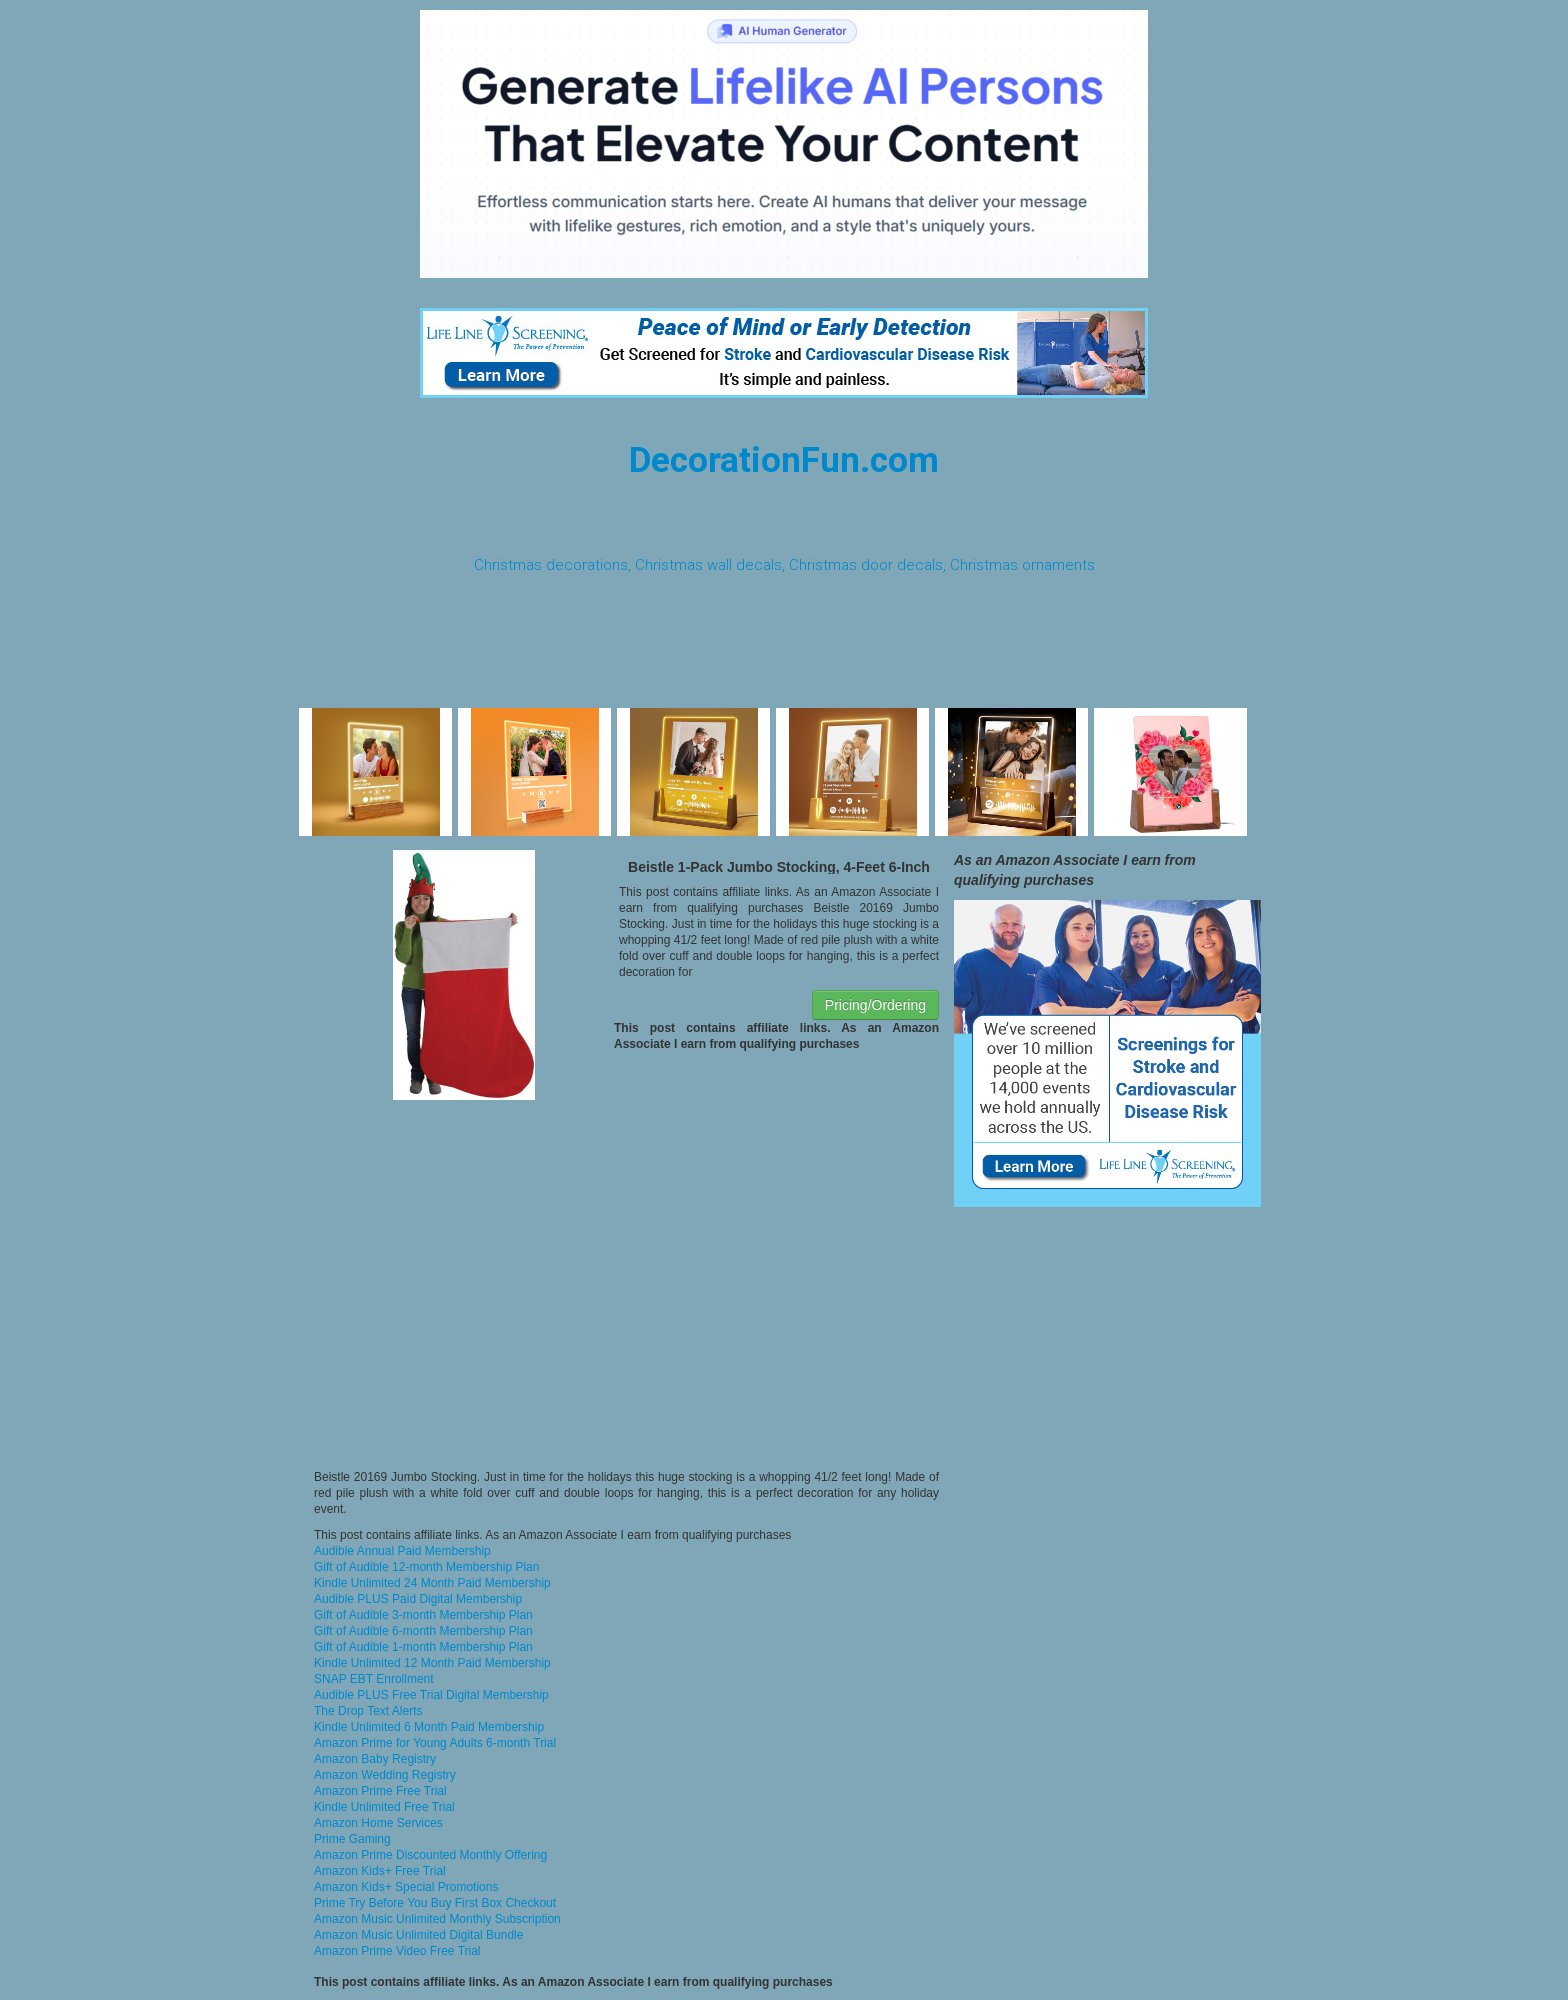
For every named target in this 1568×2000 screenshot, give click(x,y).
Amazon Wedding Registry (385, 1775)
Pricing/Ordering (875, 1005)
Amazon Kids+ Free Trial (380, 1871)
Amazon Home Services (378, 1823)
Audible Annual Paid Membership (402, 1551)
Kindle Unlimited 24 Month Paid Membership (432, 1583)
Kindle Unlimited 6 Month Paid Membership (429, 1727)
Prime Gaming (352, 1839)
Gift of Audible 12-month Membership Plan (426, 1567)
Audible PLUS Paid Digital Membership (418, 1599)
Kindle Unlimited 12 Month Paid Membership (432, 1663)
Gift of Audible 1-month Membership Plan (423, 1647)
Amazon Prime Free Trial (380, 1791)
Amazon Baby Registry (375, 1759)
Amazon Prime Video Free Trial (397, 1951)
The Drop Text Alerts (368, 1711)
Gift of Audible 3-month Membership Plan (423, 1615)
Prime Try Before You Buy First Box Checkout (435, 1903)
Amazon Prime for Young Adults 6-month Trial (435, 1743)
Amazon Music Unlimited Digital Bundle (418, 1935)
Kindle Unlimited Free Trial (384, 1807)
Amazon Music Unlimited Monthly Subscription (437, 1919)
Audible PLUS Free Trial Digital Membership (431, 1695)
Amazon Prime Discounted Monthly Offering (430, 1855)
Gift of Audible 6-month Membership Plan (423, 1631)
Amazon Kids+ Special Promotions (406, 1887)
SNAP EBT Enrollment (374, 1679)
